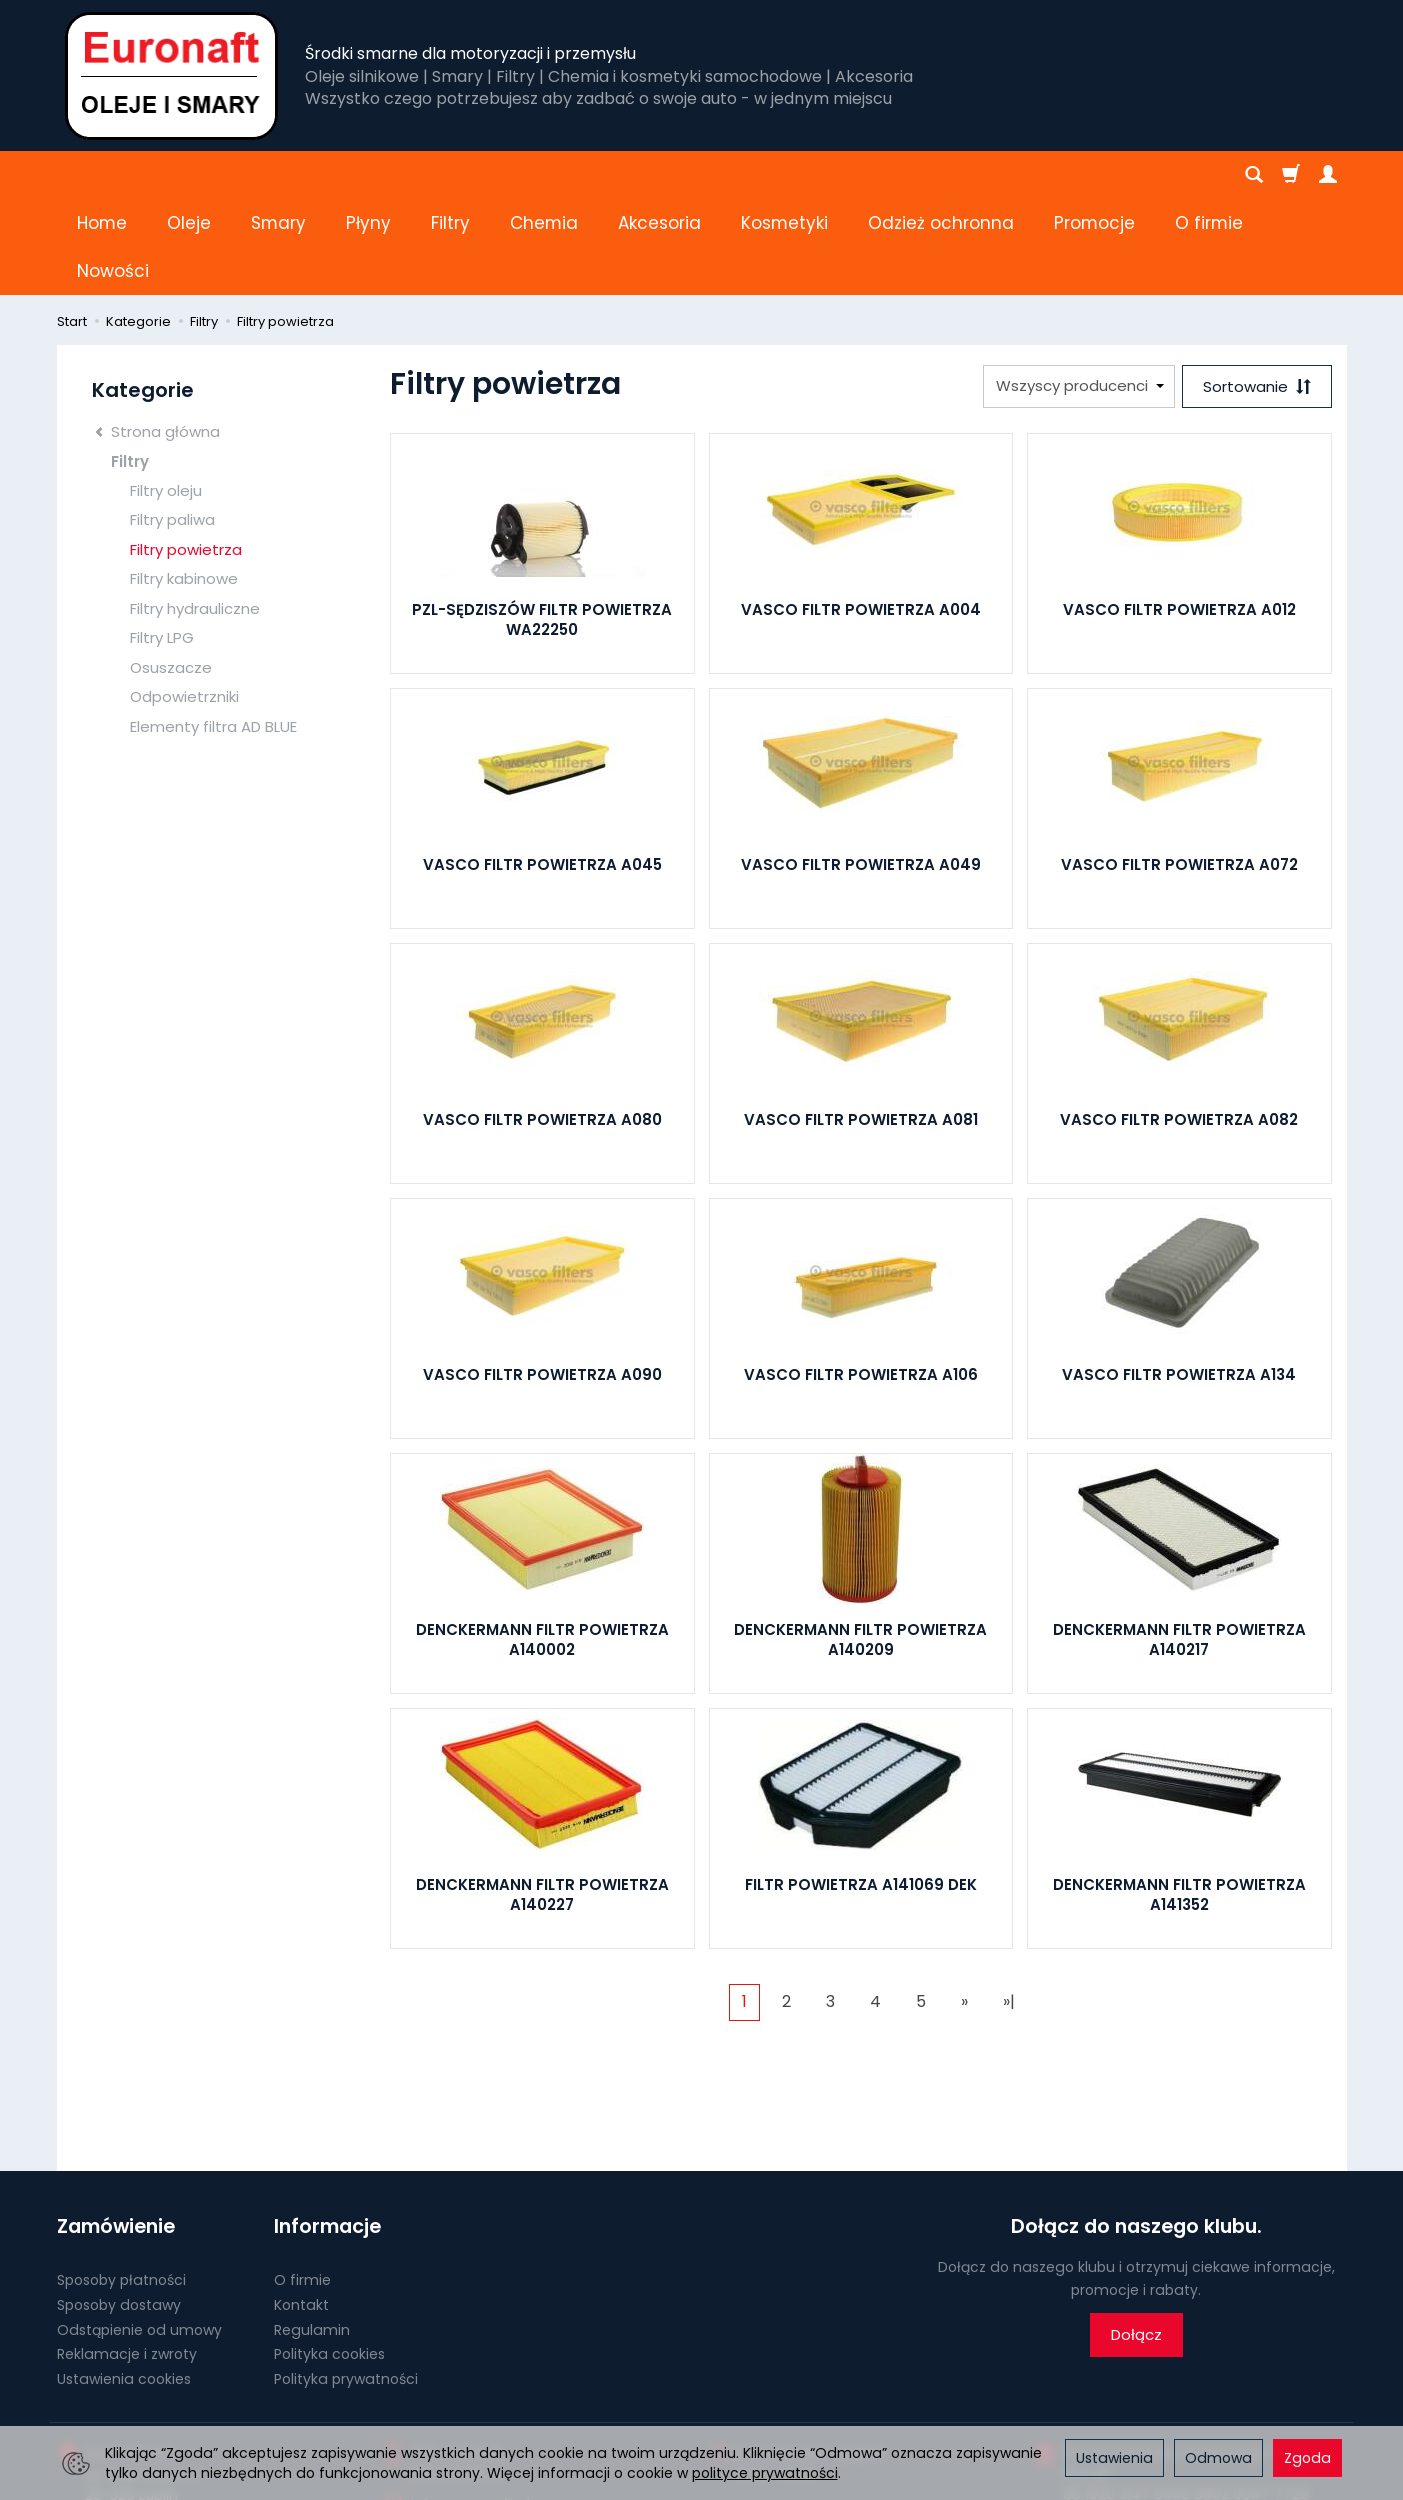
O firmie (302, 2184)
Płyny (368, 175)
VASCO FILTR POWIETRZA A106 (861, 1278)
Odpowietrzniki (184, 600)
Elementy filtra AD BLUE (213, 630)
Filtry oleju (166, 394)
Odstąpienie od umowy (139, 2233)
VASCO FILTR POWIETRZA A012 (1179, 513)
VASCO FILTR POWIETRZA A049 (861, 768)
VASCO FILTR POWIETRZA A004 (861, 513)
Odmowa (1218, 2458)
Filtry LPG (162, 541)
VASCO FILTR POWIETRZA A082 (1179, 1023)
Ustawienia (1114, 2458)
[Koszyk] (1291, 175)
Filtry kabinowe (184, 482)
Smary (278, 175)
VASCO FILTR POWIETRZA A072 (1179, 768)
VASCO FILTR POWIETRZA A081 (861, 1023)
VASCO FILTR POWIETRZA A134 (1179, 1278)
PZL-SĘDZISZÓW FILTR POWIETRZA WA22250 (542, 523)
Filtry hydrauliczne (195, 512)
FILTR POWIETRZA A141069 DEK (861, 1788)
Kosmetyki (784, 175)
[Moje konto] (1328, 175)
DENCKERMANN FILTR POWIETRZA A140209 (860, 1543)
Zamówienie (116, 2130)
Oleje (189, 175)
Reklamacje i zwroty (127, 2258)
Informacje (327, 2130)
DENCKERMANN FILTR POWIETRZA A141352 (1179, 1798)
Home (102, 175)
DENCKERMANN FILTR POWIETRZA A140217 (1179, 1543)
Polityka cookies (329, 2258)
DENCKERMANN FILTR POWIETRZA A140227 (542, 1798)
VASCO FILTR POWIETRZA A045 (542, 768)
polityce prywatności (765, 2473)
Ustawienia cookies (124, 2283)
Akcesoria (659, 175)
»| (1009, 1905)
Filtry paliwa (172, 423)
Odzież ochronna (941, 175)
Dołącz (1136, 2238)
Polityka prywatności (346, 2283)
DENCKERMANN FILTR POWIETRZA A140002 (542, 1543)
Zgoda (1307, 2458)
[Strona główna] (171, 75)
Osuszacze (171, 571)
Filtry (450, 175)
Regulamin (312, 2233)
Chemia (544, 175)
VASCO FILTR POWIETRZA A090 (542, 1278)
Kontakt (301, 2208)
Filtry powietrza (186, 453)
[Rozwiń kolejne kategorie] (1065, 175)
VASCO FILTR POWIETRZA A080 (542, 1023)
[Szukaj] (1254, 175)
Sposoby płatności (121, 2184)
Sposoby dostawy (119, 2208)
